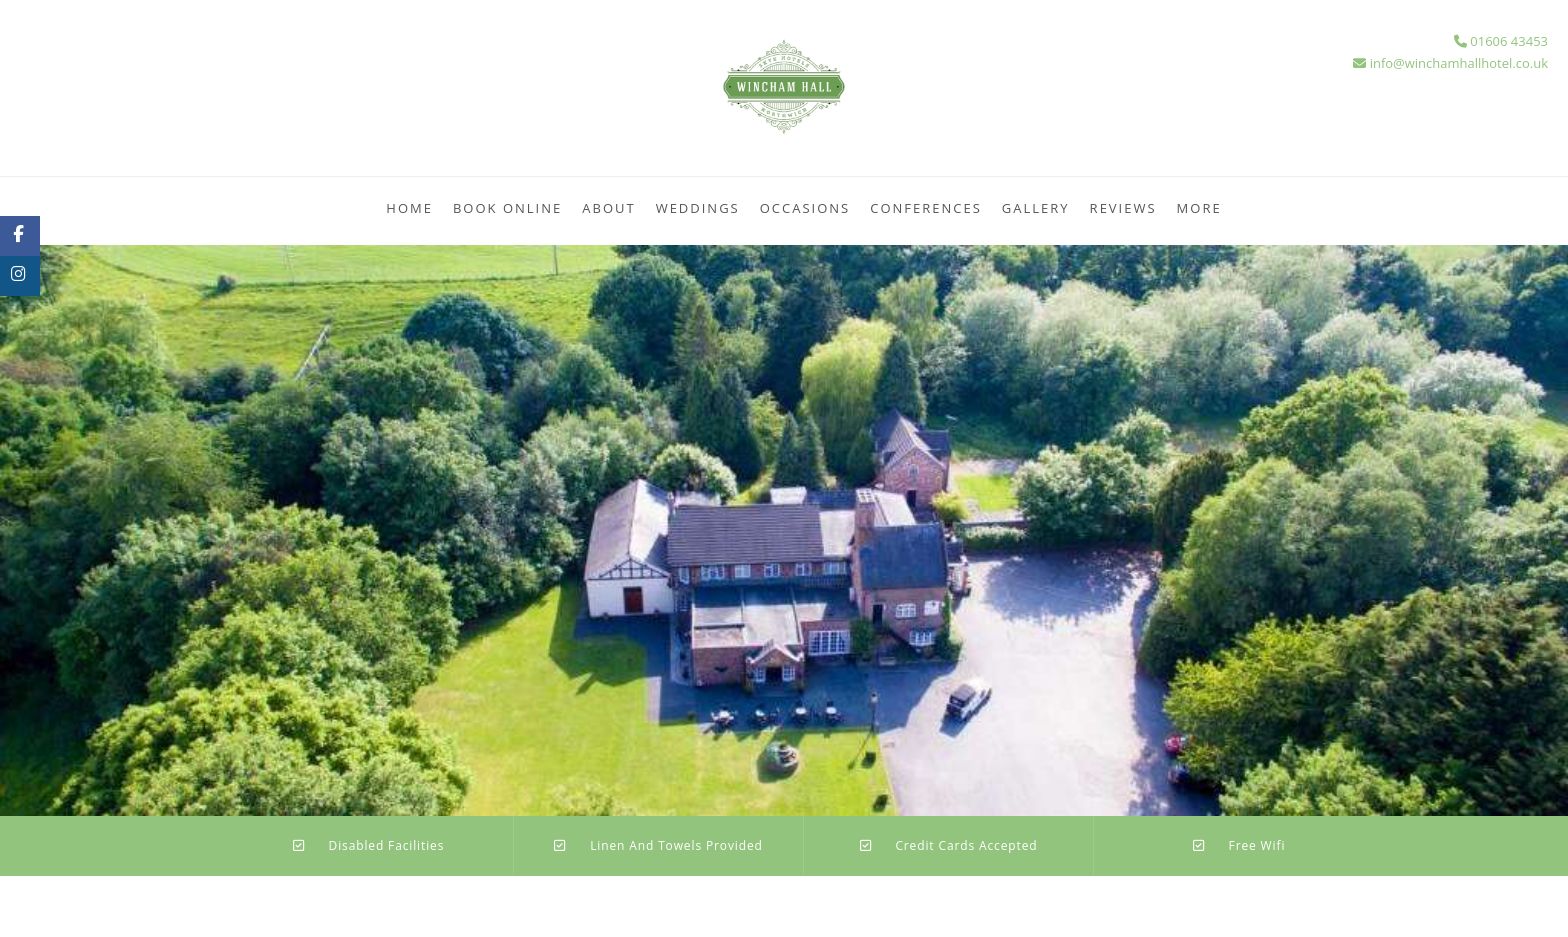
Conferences (926, 208)
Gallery (1036, 208)
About (608, 208)
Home (409, 208)
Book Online (507, 208)
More (1199, 208)
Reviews (1123, 208)
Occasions (805, 208)
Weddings (698, 208)
